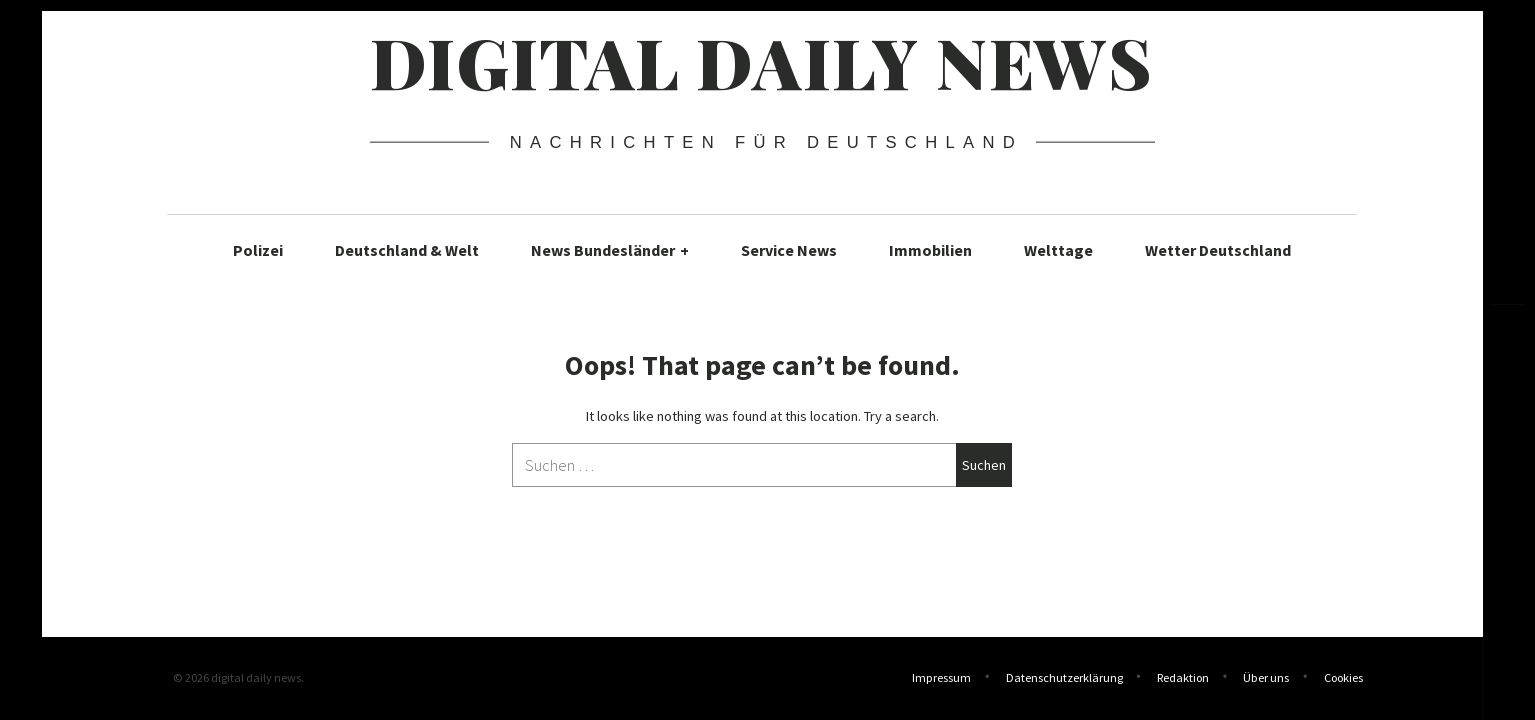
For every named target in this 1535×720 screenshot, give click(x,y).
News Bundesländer (610, 250)
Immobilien (930, 250)
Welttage (1058, 250)
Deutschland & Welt (407, 250)
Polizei (258, 250)
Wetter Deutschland (1218, 250)
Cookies (1343, 679)
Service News (789, 250)
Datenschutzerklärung (1064, 679)
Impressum (941, 679)
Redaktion (1183, 679)
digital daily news (761, 61)
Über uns (1266, 679)
